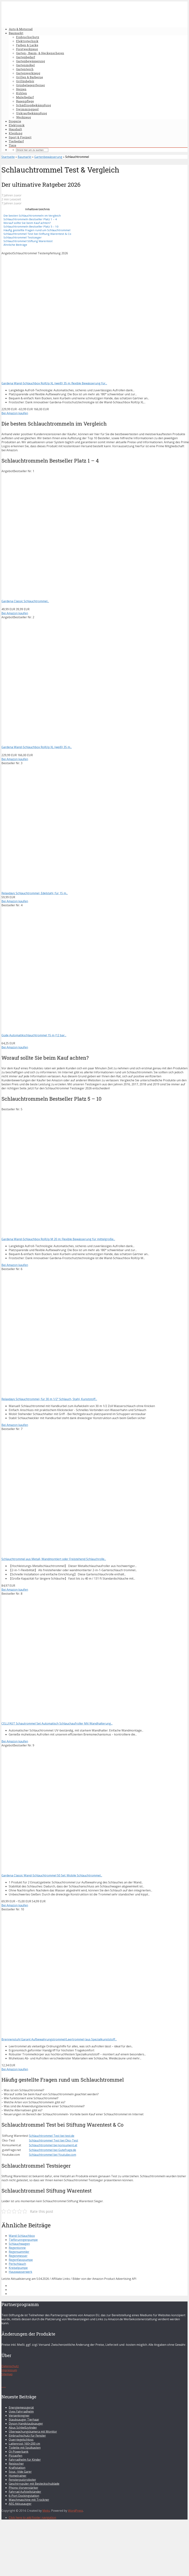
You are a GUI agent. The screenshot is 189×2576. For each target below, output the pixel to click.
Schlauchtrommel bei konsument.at (53, 2145)
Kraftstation (17, 2468)
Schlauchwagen (19, 2244)
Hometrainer (17, 2476)
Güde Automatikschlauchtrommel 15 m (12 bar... (33, 1035)
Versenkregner (19, 2416)
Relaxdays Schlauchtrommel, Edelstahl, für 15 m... (34, 893)
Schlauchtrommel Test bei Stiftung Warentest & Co (37, 234)
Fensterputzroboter (22, 2480)
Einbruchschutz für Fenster (27, 2436)
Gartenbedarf (25, 57)
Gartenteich (25, 69)
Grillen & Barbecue (29, 77)
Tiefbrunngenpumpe (23, 2240)
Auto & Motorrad (21, 29)
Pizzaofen (15, 2456)
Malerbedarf (25, 97)
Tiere (12, 145)
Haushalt (15, 129)
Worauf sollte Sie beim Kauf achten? (27, 223)
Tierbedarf (16, 141)
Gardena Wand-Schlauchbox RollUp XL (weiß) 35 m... (36, 747)
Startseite (8, 157)
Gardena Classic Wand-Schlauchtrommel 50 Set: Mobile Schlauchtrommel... (51, 1875)
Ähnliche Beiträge (15, 244)
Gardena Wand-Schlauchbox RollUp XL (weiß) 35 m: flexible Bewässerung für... (54, 383)
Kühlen (21, 93)
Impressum (9, 2370)
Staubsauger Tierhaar (24, 2420)
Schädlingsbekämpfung (33, 105)
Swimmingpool (27, 109)
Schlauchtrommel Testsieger (22, 237)
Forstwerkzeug (27, 49)
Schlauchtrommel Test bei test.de (51, 2136)
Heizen (21, 89)
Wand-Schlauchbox (22, 2236)
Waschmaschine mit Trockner (29, 2500)
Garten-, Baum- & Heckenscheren (40, 53)
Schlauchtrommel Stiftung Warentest (28, 241)
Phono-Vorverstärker (23, 2488)
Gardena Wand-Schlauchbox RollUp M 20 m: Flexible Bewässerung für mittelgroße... (58, 1239)
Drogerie (15, 121)
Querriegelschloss (21, 2440)
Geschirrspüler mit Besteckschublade (34, 2484)
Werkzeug (23, 117)
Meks (46, 2511)
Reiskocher (16, 2464)
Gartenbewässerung (30, 61)
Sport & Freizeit (20, 137)
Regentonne (17, 2248)
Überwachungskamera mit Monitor (33, 2432)
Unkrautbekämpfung (31, 113)
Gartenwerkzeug (28, 73)
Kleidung (15, 133)
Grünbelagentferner (30, 85)
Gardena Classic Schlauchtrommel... (25, 601)
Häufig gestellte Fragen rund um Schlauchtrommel (36, 230)
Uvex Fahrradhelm (21, 2412)
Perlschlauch (17, 2264)
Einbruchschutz (27, 37)
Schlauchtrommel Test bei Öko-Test (53, 2140)
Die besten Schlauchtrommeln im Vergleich (32, 215)
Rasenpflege (25, 101)
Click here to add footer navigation (32, 2518)
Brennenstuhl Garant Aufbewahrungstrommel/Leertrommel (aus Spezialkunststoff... (59, 2039)
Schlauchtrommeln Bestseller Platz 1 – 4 (30, 219)
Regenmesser (18, 2256)
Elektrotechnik (27, 41)
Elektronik (17, 125)
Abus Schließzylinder (23, 2428)
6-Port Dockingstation (24, 2496)
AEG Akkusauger (20, 2504)
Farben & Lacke (27, 45)
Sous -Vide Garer (20, 2472)
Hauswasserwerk (20, 2272)
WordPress (75, 2511)
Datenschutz (10, 2366)
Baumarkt (16, 33)
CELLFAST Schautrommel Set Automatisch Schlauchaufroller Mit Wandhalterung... (57, 1723)
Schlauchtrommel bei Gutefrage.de (52, 2150)
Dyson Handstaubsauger (26, 2424)
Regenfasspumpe (21, 2260)
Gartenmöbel (25, 65)
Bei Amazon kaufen (14, 413)
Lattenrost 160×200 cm (24, 2444)
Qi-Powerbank (18, 2452)
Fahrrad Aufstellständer (25, 2492)
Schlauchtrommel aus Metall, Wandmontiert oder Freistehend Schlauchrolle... (53, 1559)
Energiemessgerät (21, 2407)
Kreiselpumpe (18, 2268)
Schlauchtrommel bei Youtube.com (52, 2155)
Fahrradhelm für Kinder (25, 2460)
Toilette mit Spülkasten (25, 2448)
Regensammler (19, 2252)
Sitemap (7, 2374)
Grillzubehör (25, 81)
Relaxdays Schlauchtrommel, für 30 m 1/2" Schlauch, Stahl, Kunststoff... (49, 1399)
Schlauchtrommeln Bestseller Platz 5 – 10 (30, 226)
